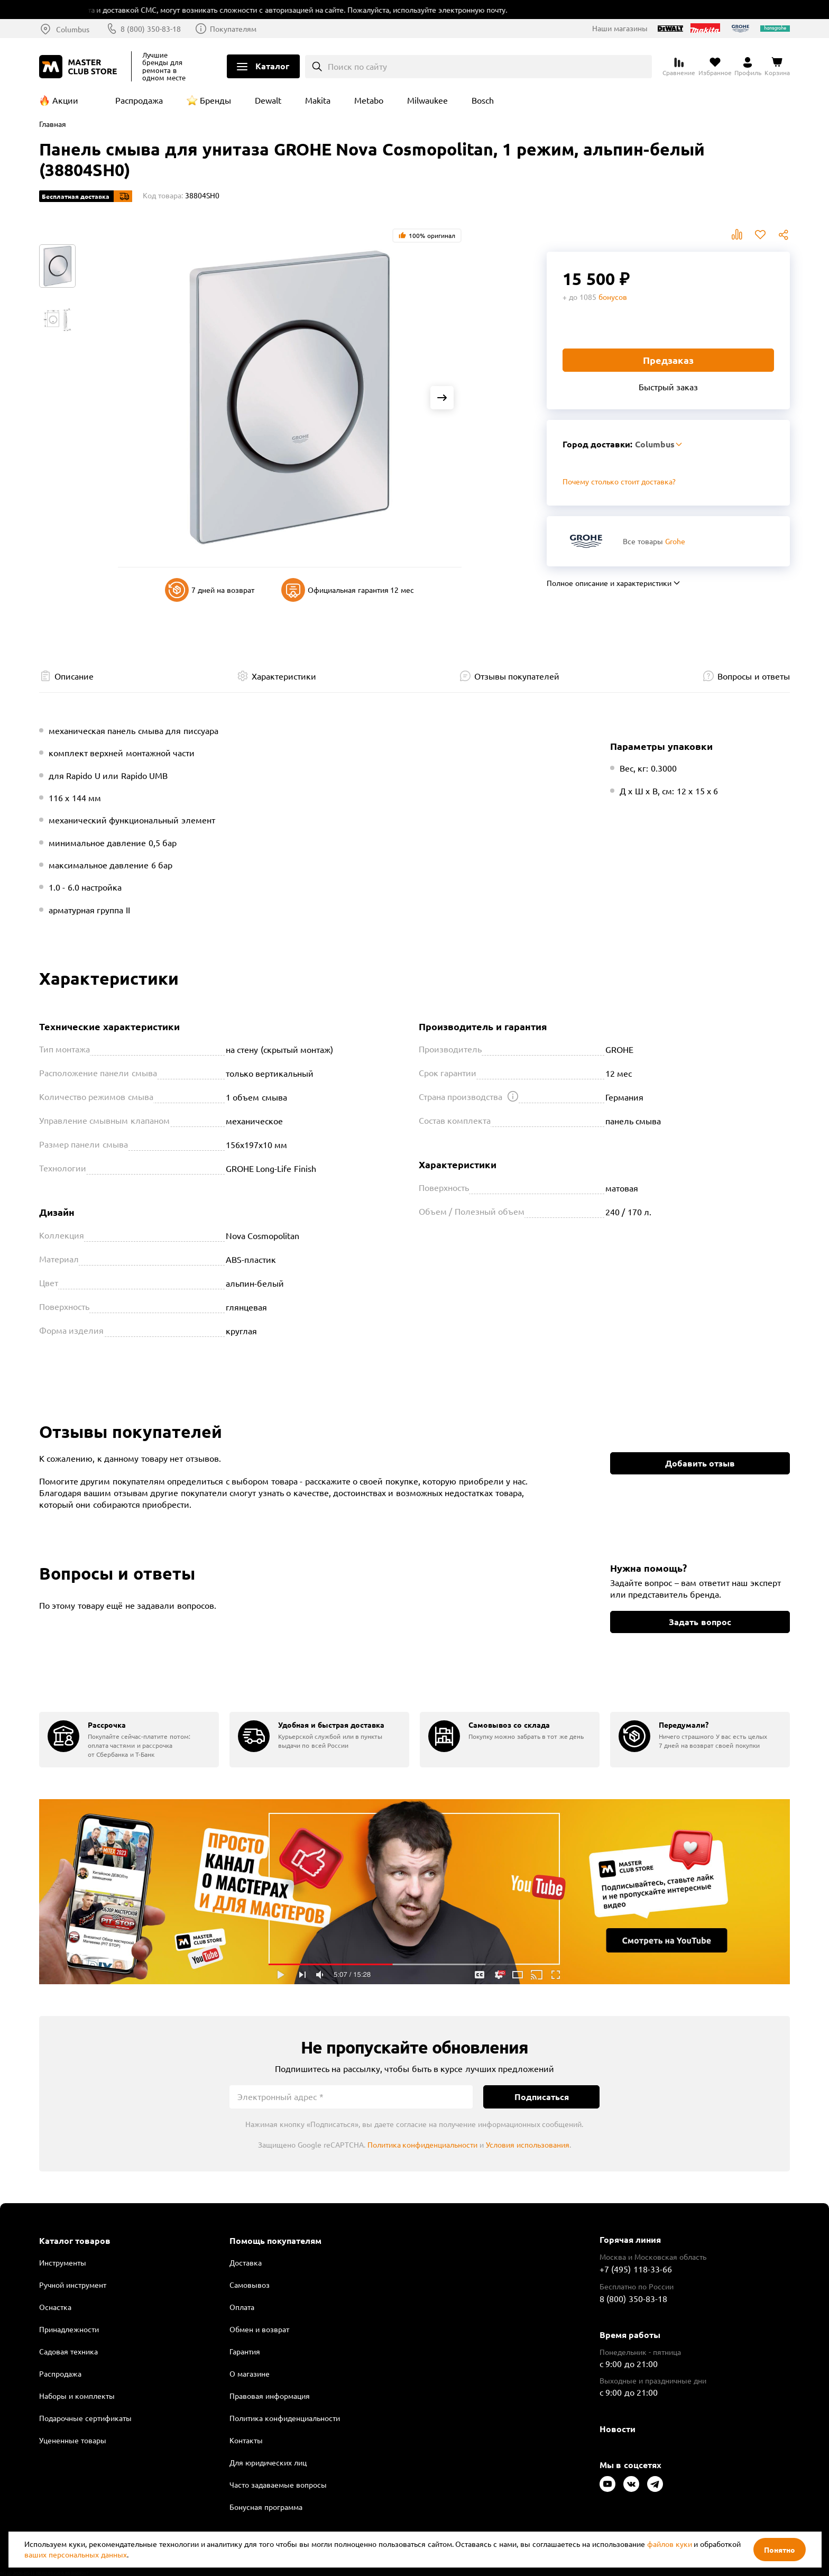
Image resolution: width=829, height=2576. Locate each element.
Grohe (675, 541)
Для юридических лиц (268, 2462)
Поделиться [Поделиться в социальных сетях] (783, 234)
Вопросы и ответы (753, 676)
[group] (129, 1739)
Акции (65, 100)
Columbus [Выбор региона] (72, 29)
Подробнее (414, 1891)
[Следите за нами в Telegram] (655, 2484)
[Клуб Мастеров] (80, 66)
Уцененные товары (72, 2440)
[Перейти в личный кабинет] (747, 66)
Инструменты (62, 2262)
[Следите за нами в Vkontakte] (631, 2484)
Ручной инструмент (72, 2284)
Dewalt (268, 100)
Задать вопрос (700, 1621)
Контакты (246, 2440)
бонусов (612, 296)
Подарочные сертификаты (85, 2418)
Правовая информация (269, 2395)
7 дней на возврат (209, 590)
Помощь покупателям (275, 2240)
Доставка (245, 2262)
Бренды (215, 100)
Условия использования (527, 2144)
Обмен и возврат (259, 2329)
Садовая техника (68, 2351)
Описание (74, 676)
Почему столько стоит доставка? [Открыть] (619, 481)
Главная (52, 124)
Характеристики (284, 676)
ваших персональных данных (75, 2554)
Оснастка (55, 2307)
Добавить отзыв (700, 1463)
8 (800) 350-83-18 (151, 28)
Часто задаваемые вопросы (278, 2484)
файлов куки (669, 2544)
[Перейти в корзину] (777, 66)
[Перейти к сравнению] (678, 66)
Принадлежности (69, 2329)
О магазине (249, 2373)
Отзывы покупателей (516, 676)
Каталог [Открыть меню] (272, 65)
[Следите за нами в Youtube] (607, 2484)
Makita (317, 100)
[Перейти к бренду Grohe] (586, 541)
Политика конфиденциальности (422, 2144)
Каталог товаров (74, 2240)
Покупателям (233, 28)
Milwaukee (427, 100)
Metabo (368, 100)
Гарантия (244, 2351)
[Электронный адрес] (351, 2097)
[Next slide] (442, 397)
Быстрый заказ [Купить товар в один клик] (668, 386)
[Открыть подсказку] (513, 1096)
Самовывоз (249, 2284)
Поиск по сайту (358, 66)
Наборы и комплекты (77, 2395)
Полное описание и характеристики (609, 583)
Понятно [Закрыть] (779, 2549)
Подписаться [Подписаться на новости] (541, 2096)
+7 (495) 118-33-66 (636, 2268)
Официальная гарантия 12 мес (347, 590)
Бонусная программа (265, 2506)
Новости (617, 2428)
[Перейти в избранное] (715, 66)
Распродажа (139, 100)
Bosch (483, 100)
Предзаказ (668, 360)
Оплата (241, 2307)
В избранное (760, 234)
